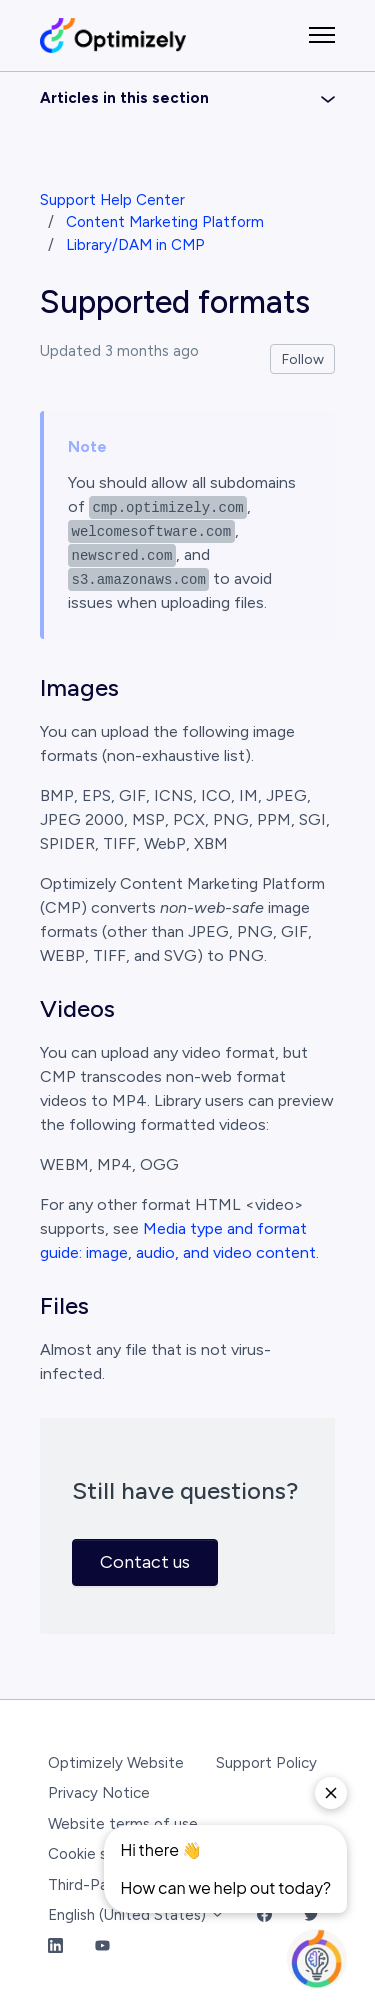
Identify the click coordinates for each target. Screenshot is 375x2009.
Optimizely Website (116, 1763)
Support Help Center (112, 200)
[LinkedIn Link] (55, 1946)
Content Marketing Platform (165, 222)
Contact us (145, 1562)
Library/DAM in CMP (135, 245)
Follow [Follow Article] (303, 359)
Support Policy (266, 1763)
